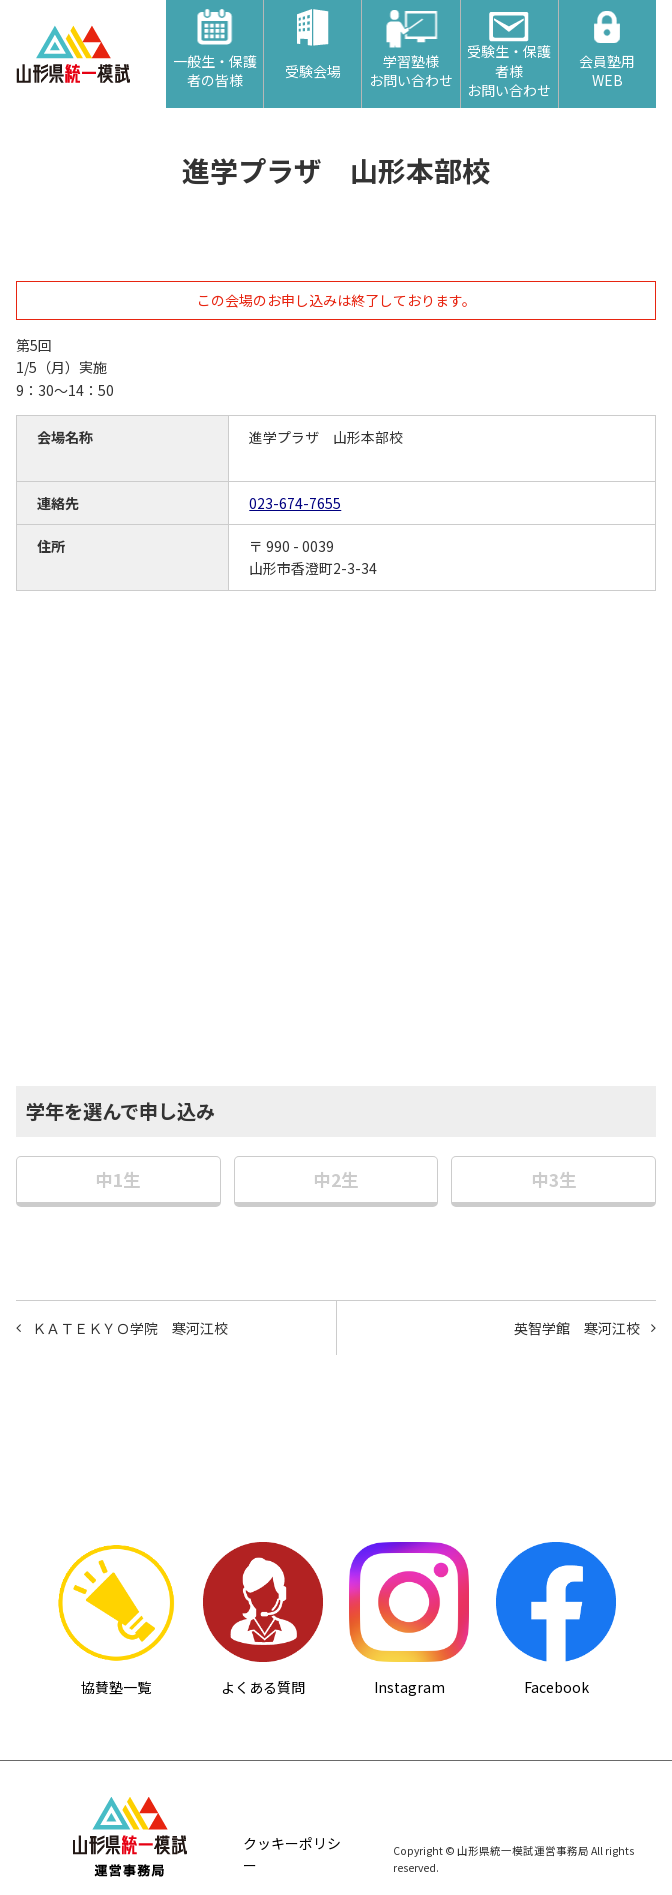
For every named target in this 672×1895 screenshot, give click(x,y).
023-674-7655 (295, 503)
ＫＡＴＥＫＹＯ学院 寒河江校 (130, 1328)
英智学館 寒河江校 (577, 1328)
